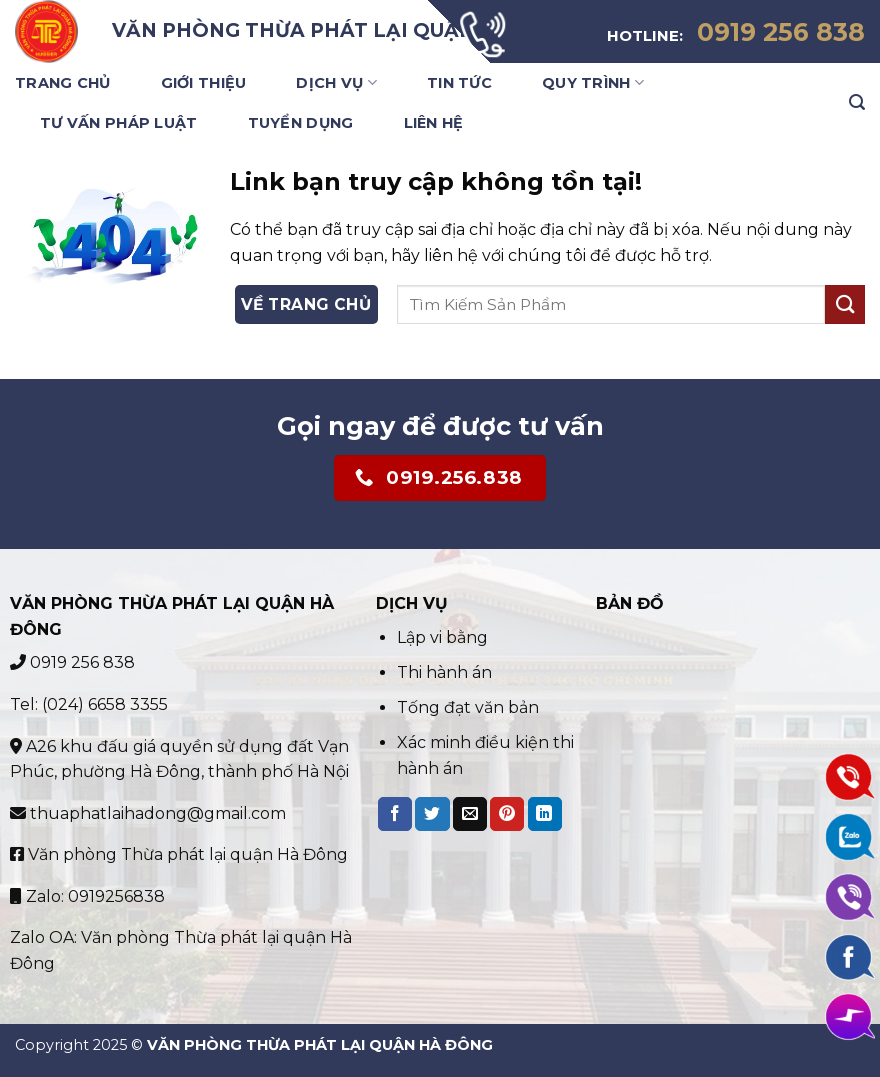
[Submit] (845, 304)
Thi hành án (444, 672)
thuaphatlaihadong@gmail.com (148, 813)
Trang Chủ (63, 83)
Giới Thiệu (204, 83)
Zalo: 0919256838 (87, 896)
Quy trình (593, 82)
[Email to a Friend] (470, 814)
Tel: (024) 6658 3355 (89, 704)
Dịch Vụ (336, 82)
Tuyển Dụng (301, 123)
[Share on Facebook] (395, 814)
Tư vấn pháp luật (119, 123)
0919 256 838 (72, 662)
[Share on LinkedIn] (545, 814)
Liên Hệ (434, 123)
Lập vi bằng (444, 637)
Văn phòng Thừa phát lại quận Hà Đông (179, 854)
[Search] (857, 102)
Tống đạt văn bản (468, 707)
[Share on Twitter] (432, 814)
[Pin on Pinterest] (507, 814)
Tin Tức (459, 83)
